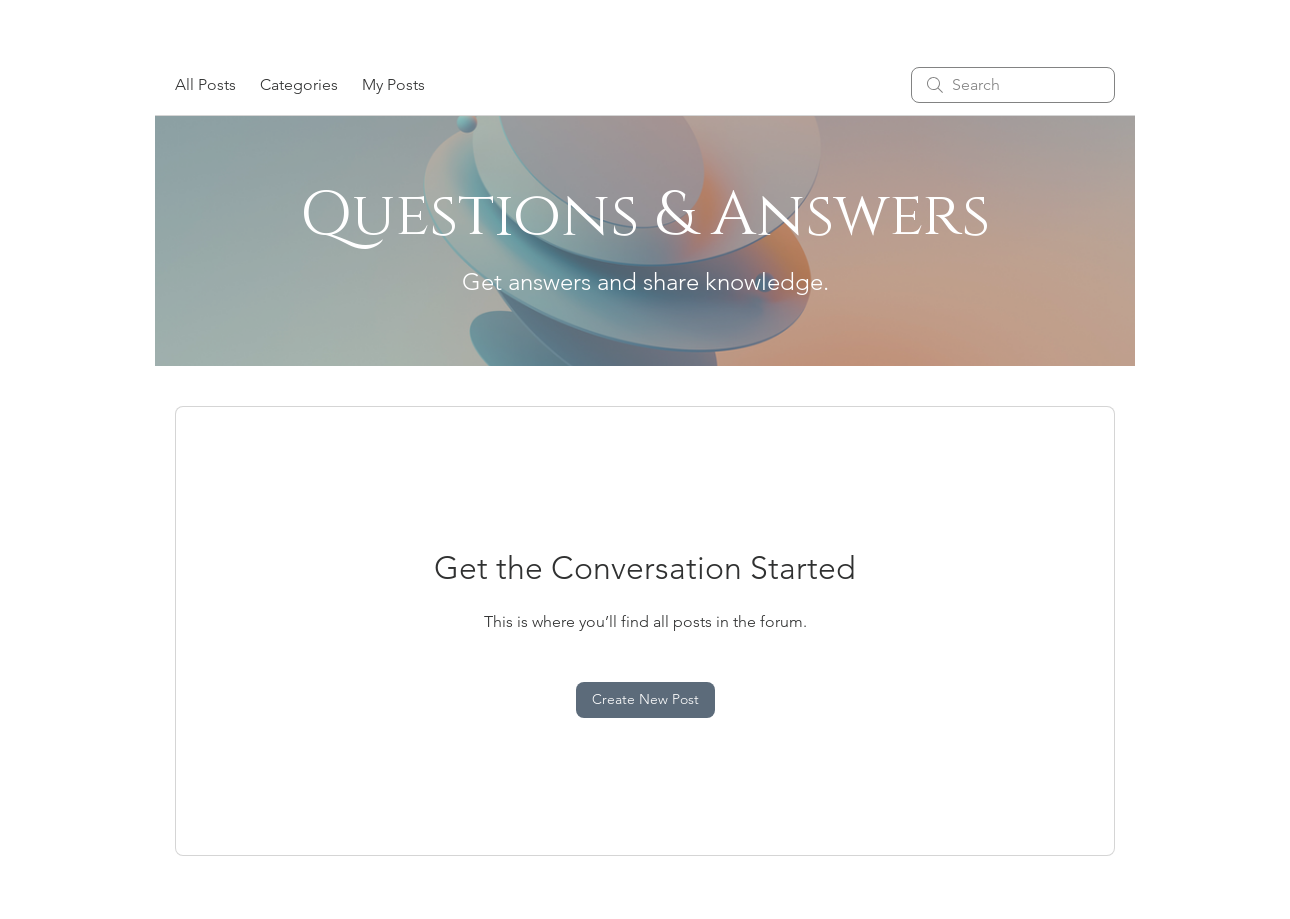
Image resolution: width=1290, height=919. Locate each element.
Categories (299, 84)
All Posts (205, 84)
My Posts (393, 84)
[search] (1013, 85)
